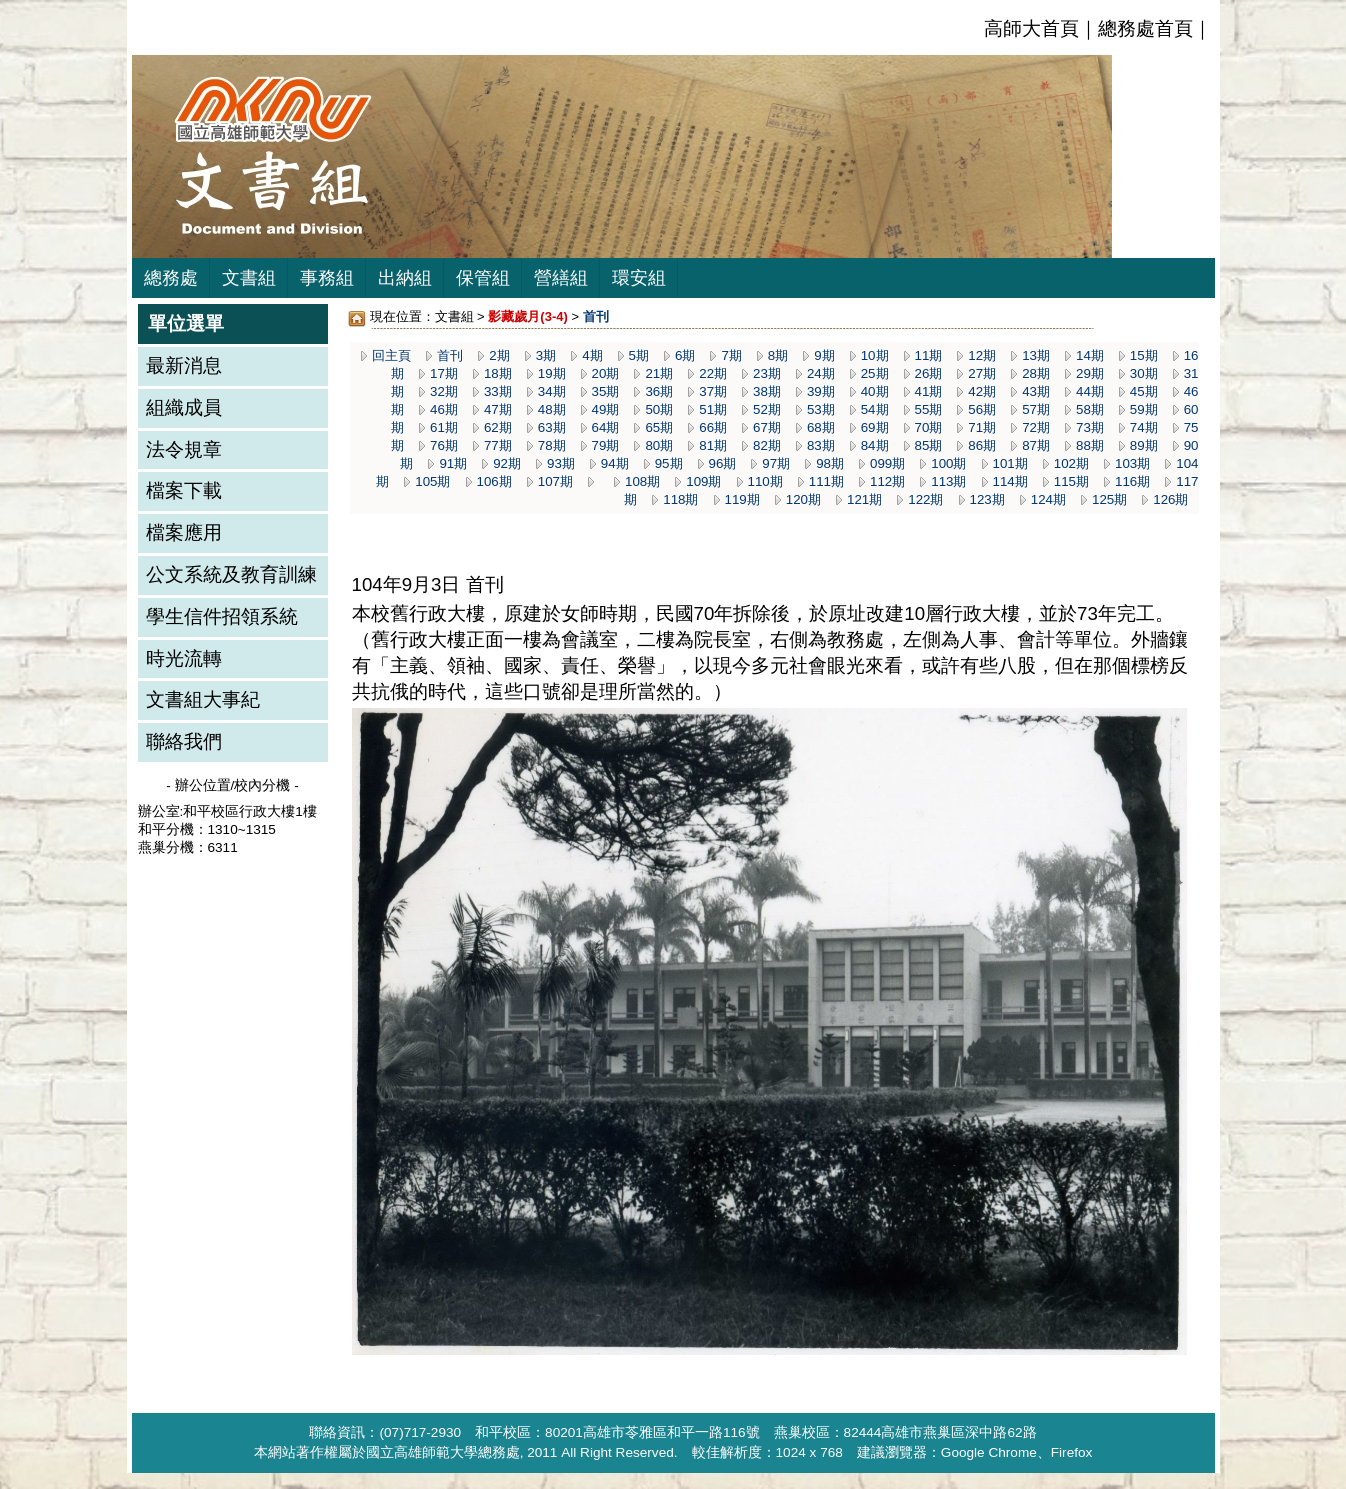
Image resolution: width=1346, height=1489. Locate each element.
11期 (929, 355)
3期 (546, 355)
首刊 (450, 355)
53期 (821, 409)
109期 (703, 481)
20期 (606, 373)
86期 (982, 445)
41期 (929, 391)
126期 (1170, 499)
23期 (767, 373)
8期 (778, 355)
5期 (639, 355)
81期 (713, 445)
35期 (606, 391)
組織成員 (184, 407)
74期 (1144, 427)
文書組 (249, 278)
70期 (929, 427)
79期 (606, 445)
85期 (929, 445)
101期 (1010, 463)
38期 (767, 391)
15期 (1144, 355)
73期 (1090, 427)
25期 (875, 373)
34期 (552, 391)
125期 (1109, 499)
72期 (1036, 427)
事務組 (327, 278)
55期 (929, 409)
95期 (669, 463)
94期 (615, 463)
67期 (767, 427)
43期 (1036, 391)
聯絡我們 (184, 741)
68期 (821, 427)
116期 (1132, 481)
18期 (498, 373)
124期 (1048, 499)
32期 (444, 391)
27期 (982, 373)
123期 (987, 499)
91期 (453, 463)
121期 (864, 499)
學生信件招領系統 (222, 616)
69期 (875, 427)
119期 (742, 499)
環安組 (639, 278)
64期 (606, 427)
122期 (925, 499)
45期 (1144, 391)
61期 (444, 427)
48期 (552, 409)
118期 (680, 499)
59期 (1144, 409)
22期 (713, 373)
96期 (723, 463)
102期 (1071, 463)
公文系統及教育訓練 (231, 574)
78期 (552, 445)
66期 (713, 427)
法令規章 (184, 449)
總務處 (171, 278)
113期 (948, 481)
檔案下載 (184, 490)
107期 (555, 481)
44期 (1090, 391)
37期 (713, 391)
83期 (821, 445)
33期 (498, 391)
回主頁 (391, 355)
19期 (552, 373)
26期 (929, 373)
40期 (875, 391)
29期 (1090, 373)
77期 (498, 445)
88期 (1090, 445)
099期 (887, 463)
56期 (982, 409)
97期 (776, 463)
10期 (875, 355)
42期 (982, 391)
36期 (659, 391)
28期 (1036, 373)
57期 (1036, 409)
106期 (494, 481)
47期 (498, 409)
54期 (875, 409)
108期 (642, 481)
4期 (592, 355)
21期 (659, 373)
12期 (982, 355)
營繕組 (561, 278)
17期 (444, 373)
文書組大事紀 (203, 699)
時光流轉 (184, 658)
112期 (887, 481)
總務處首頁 (1145, 28)
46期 (444, 409)
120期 (803, 499)
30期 (1144, 373)
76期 (444, 445)
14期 (1090, 355)
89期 (1144, 445)
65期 (659, 427)
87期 (1036, 445)
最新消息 (184, 365)
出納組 (405, 278)
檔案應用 (184, 532)
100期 (948, 463)
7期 (731, 355)
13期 (1036, 355)
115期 (1071, 481)
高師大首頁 (1031, 28)
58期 (1090, 409)
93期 (561, 463)
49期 (606, 409)
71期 (982, 427)
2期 (499, 355)
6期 (685, 355)
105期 (432, 481)
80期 (659, 445)
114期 (1010, 481)
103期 (1132, 463)
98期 (830, 463)
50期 (659, 409)
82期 (767, 445)
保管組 (483, 278)
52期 (767, 409)
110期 (765, 481)
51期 (713, 409)
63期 (552, 427)
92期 (507, 463)
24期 (821, 373)
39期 (821, 391)
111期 (826, 481)
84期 (875, 445)
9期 (824, 355)
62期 (498, 427)
